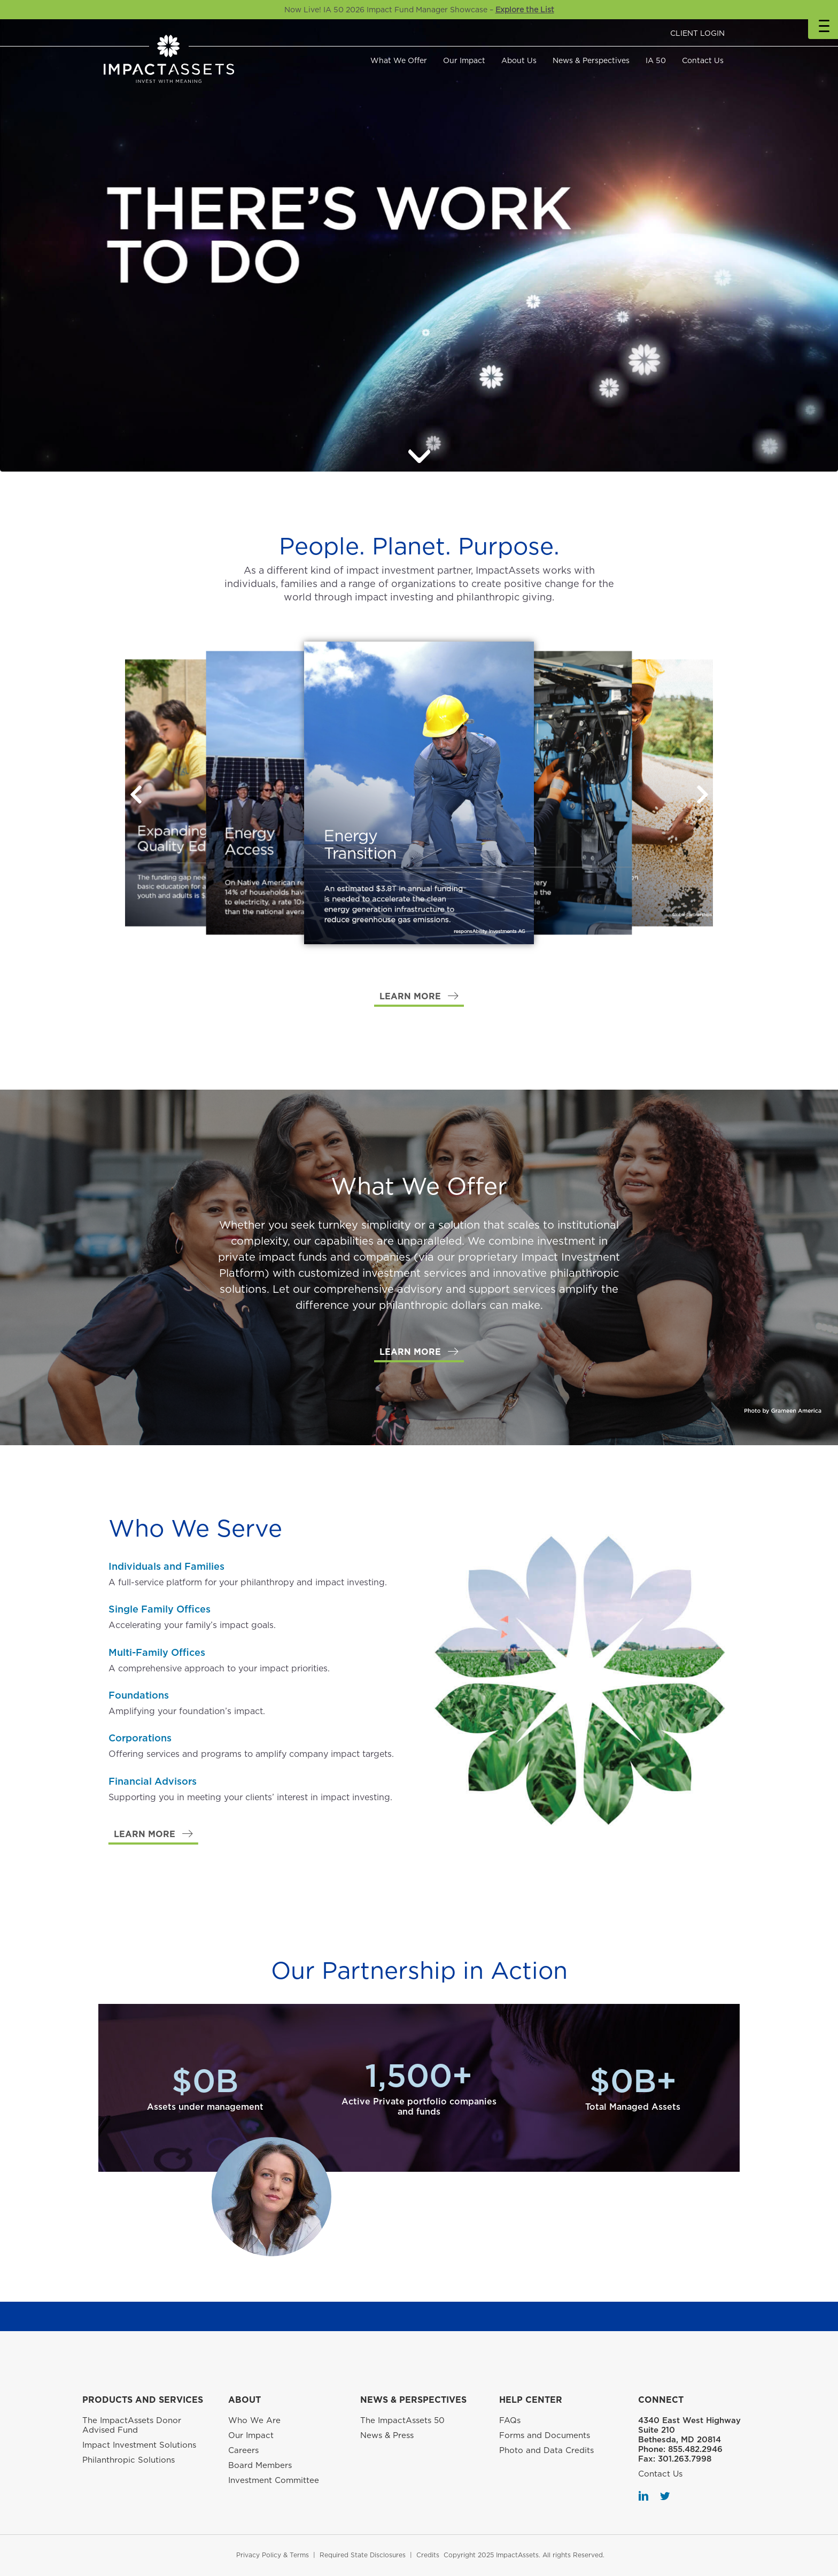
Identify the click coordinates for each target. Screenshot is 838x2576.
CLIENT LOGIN (697, 33)
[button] (702, 794)
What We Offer (398, 60)
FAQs (510, 2420)
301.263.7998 (684, 2459)
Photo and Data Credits (546, 2450)
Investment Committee (273, 2480)
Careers (243, 2450)
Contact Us (703, 60)
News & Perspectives (591, 60)
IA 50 (656, 60)
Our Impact (464, 60)
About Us (519, 60)
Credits (427, 2555)
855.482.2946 (695, 2449)
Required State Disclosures (363, 2555)
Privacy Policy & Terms (272, 2555)
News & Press (387, 2435)
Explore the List (524, 9)
